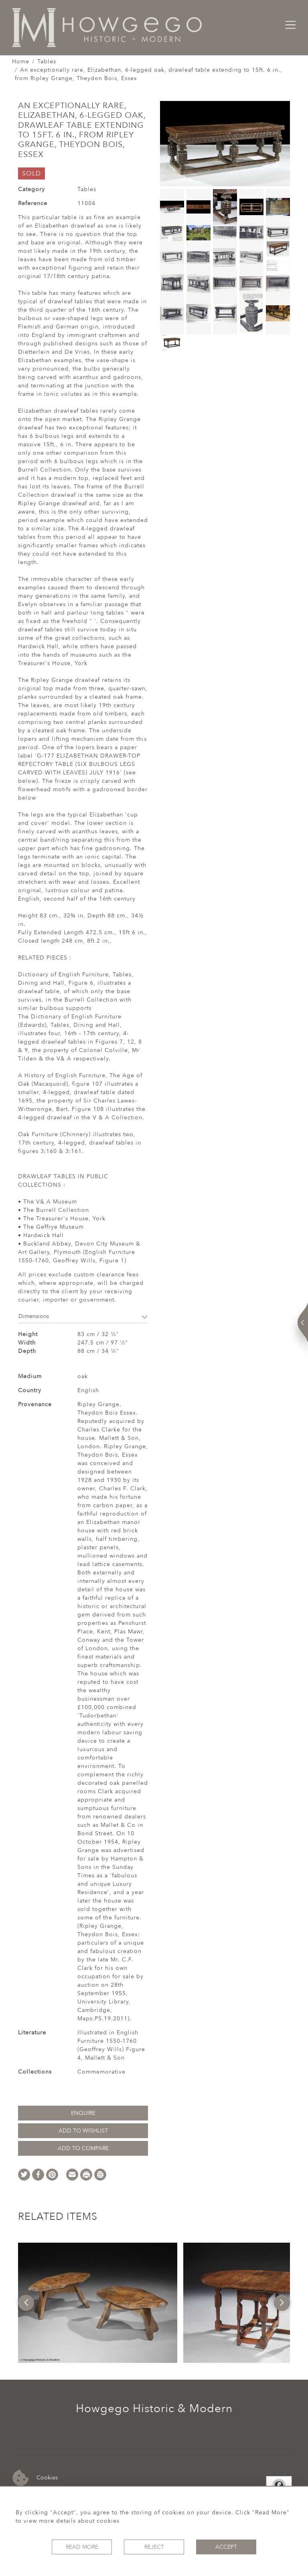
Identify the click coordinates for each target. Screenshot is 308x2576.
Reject (154, 2547)
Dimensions (83, 1316)
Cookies (35, 2478)
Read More (82, 2547)
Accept (226, 2547)
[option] (97, 2303)
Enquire (83, 2113)
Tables (46, 61)
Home (20, 61)
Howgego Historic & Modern (154, 2408)
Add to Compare (83, 2148)
